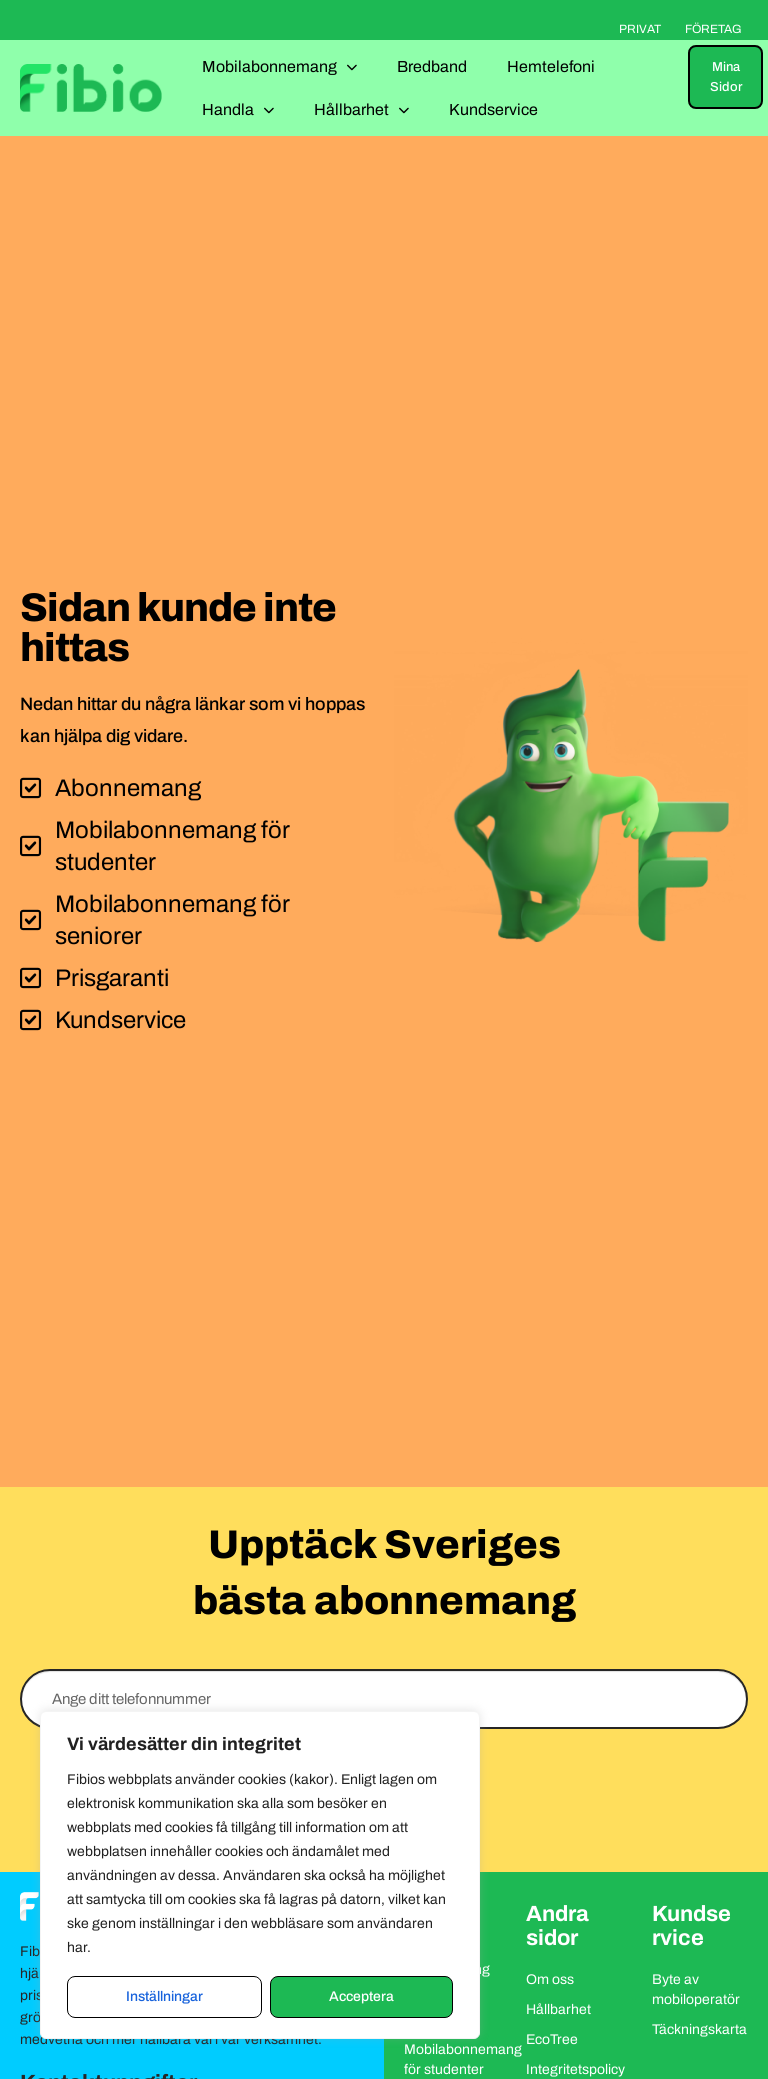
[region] (260, 1875)
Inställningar (164, 1996)
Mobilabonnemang (279, 66)
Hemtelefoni (551, 66)
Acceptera (361, 1996)
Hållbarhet (361, 109)
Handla (238, 109)
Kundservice (493, 109)
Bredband (432, 66)
